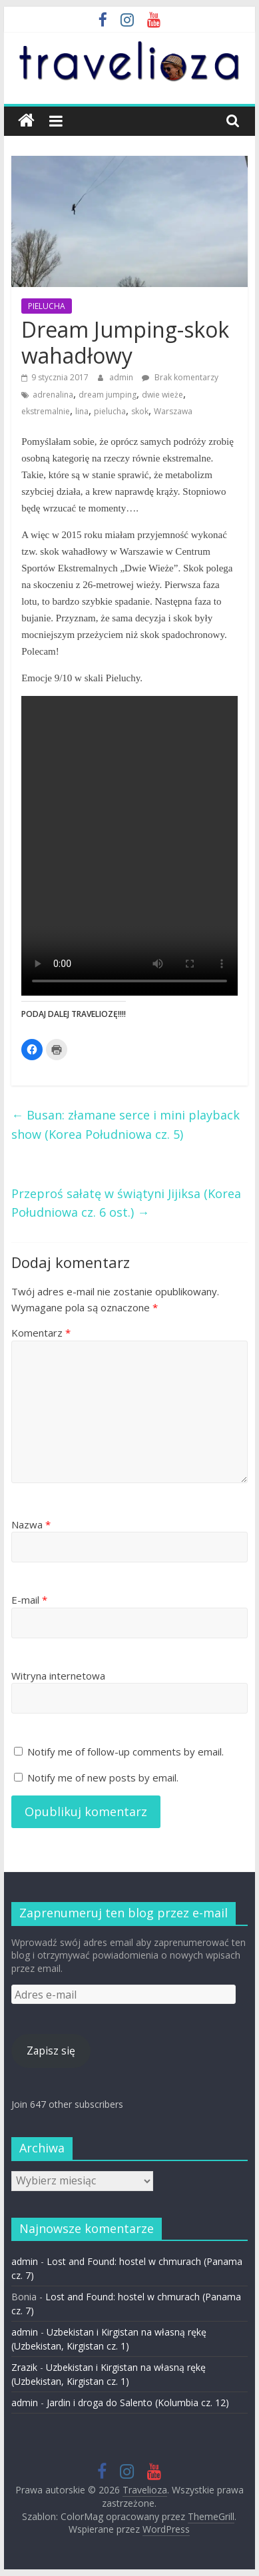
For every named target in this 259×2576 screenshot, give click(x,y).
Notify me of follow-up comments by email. (125, 1751)
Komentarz (41, 1332)
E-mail (29, 1599)
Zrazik (24, 2367)
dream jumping (107, 394)
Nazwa (31, 1524)
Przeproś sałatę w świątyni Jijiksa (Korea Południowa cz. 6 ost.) (126, 1203)
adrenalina (53, 394)
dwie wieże (162, 394)
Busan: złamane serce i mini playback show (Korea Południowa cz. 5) (125, 1124)
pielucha (110, 411)
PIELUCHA (46, 306)
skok (139, 411)
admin (122, 377)
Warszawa (173, 411)
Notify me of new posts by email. (102, 1777)
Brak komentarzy (180, 377)
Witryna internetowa (58, 1675)
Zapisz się (51, 2050)
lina (82, 411)
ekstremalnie (45, 411)
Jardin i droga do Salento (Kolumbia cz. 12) (138, 2402)
